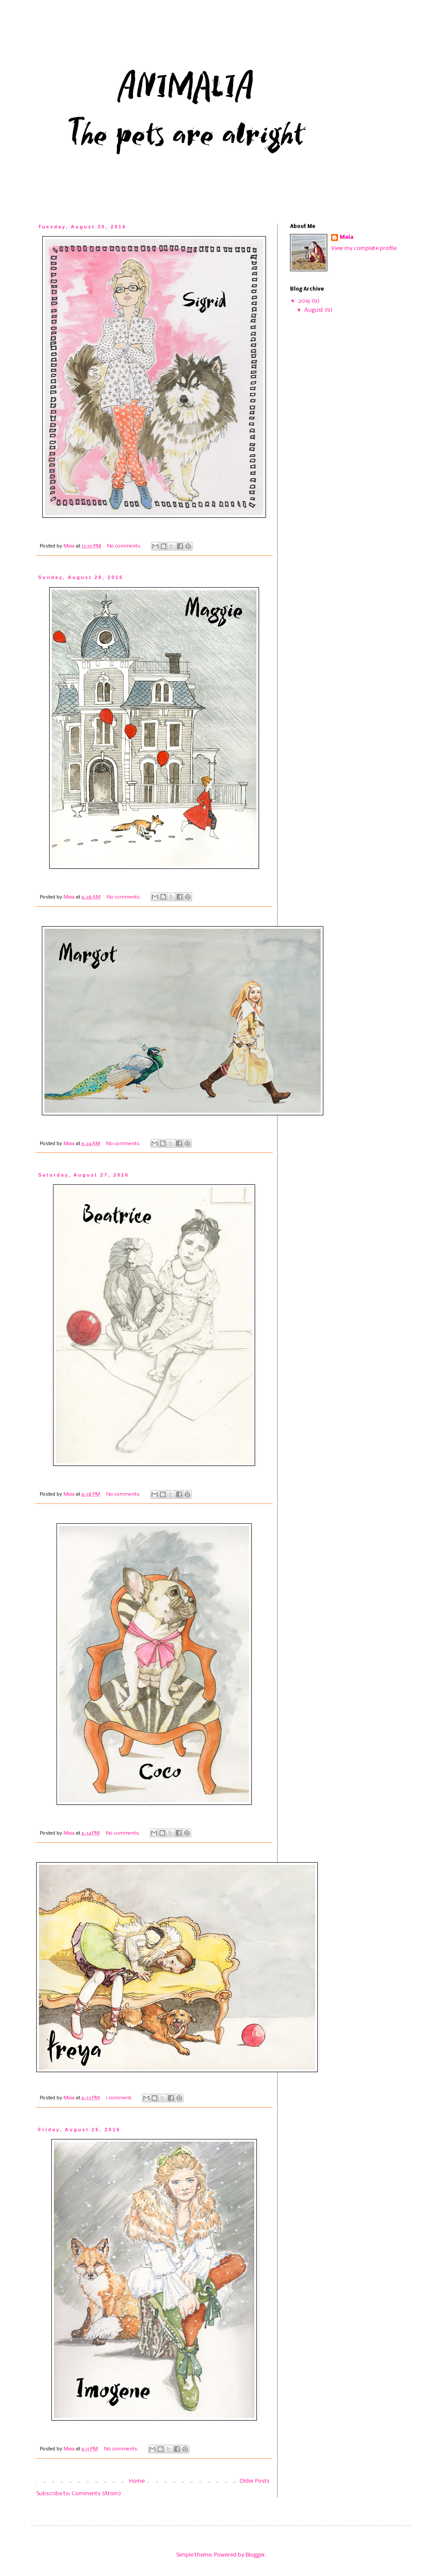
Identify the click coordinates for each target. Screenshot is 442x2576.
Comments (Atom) (96, 2494)
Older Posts (255, 2481)
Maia (347, 237)
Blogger (255, 2555)
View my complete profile (364, 248)
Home (137, 2481)
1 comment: (119, 2098)
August (314, 310)
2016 (305, 301)
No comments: (124, 546)
